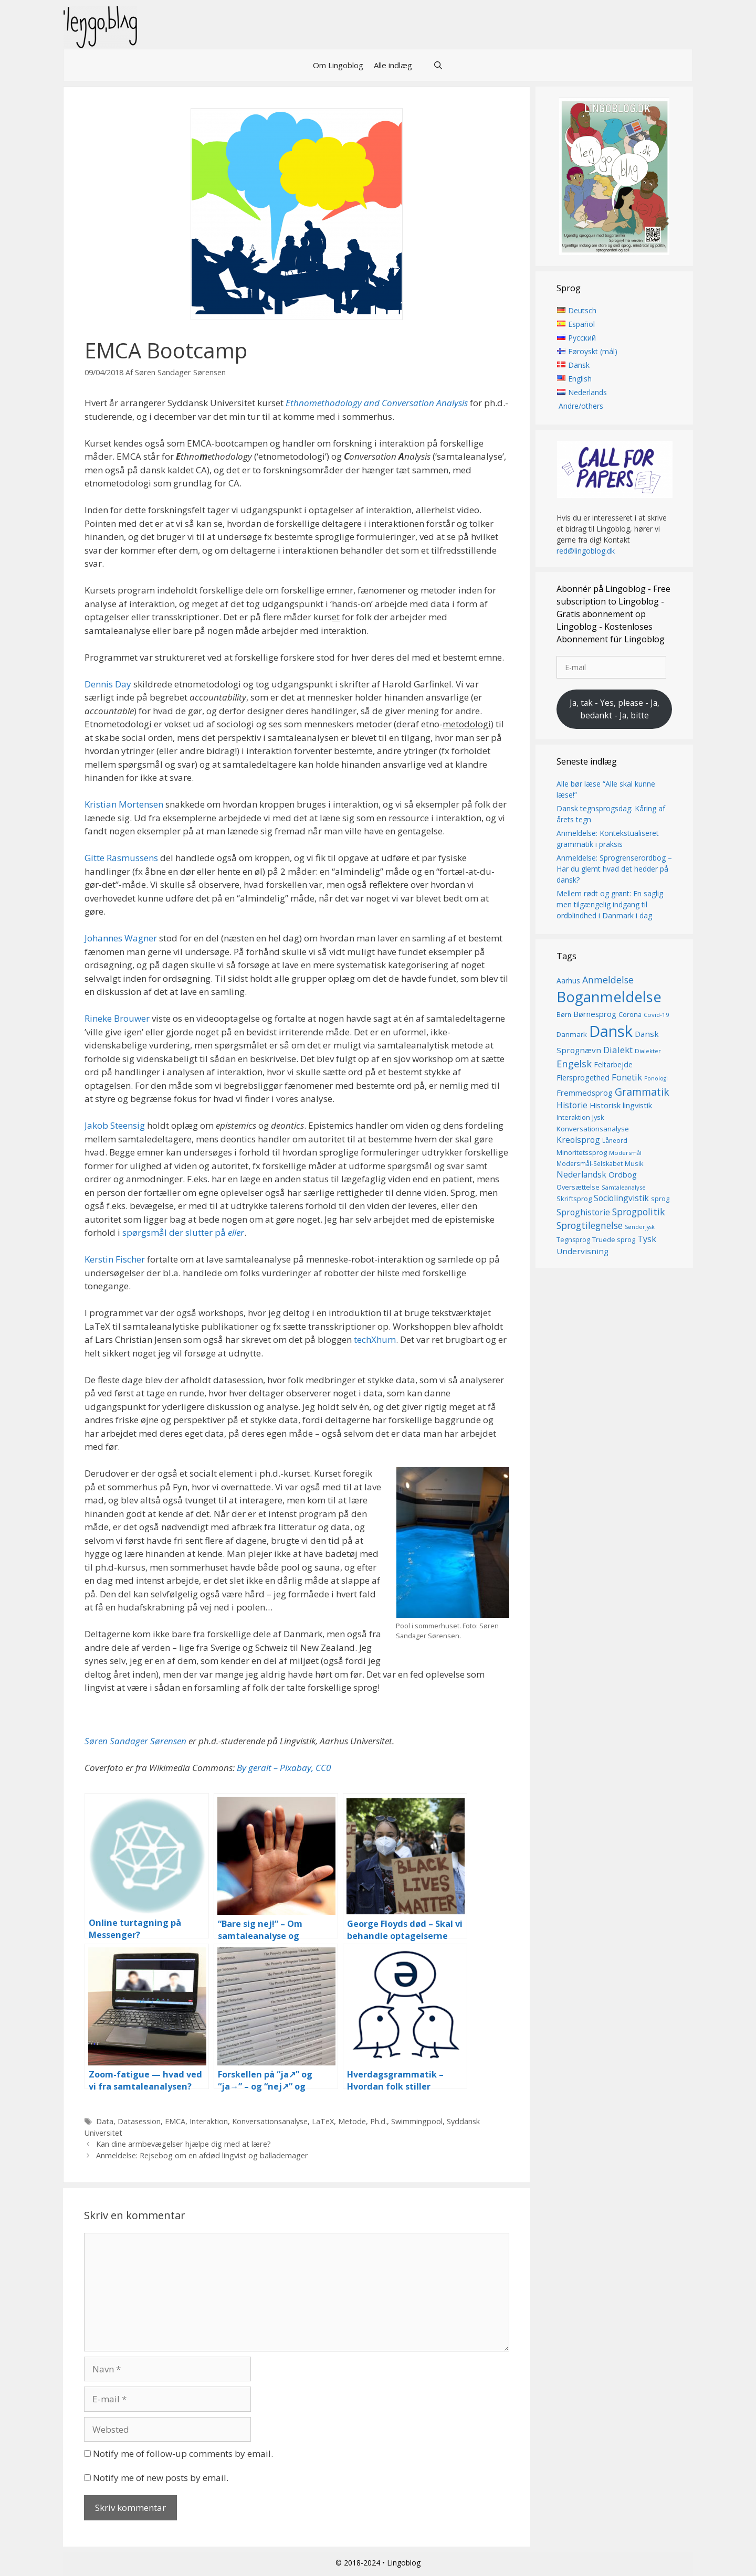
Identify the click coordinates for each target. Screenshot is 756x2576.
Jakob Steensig (115, 1125)
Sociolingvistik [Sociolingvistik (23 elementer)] (621, 1198)
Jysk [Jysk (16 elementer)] (598, 1117)
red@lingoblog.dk (585, 551)
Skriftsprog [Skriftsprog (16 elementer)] (574, 1199)
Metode (352, 2121)
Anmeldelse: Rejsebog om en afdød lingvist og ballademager (202, 2155)
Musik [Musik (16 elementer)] (634, 1163)
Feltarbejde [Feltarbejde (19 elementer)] (613, 1065)
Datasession (139, 2121)
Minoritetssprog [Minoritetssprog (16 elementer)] (581, 1152)
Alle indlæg (393, 65)
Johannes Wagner (121, 938)
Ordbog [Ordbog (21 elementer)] (622, 1175)
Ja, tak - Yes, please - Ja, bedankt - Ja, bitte (614, 709)
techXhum (375, 1339)
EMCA (175, 2121)
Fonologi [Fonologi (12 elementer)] (656, 1078)
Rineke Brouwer (117, 1018)
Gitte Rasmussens (121, 858)
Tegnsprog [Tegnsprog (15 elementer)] (573, 1239)
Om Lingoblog (338, 65)
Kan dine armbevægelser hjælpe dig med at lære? (183, 2144)
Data (104, 2121)
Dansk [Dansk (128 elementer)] (611, 1031)
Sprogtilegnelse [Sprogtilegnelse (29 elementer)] (589, 1226)
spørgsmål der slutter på (183, 1232)
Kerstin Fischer (115, 1259)
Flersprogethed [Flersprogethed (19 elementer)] (583, 1078)
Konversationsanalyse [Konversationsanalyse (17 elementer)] (592, 1128)
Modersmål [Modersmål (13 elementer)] (625, 1153)
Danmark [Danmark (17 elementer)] (571, 1034)
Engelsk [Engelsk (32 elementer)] (574, 1063)
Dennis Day (108, 684)
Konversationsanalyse (270, 2121)
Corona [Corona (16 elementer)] (630, 1015)
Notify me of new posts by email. (160, 2478)
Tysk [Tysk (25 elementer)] (646, 1239)
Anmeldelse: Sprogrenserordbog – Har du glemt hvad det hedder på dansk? (614, 869)
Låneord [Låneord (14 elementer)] (614, 1140)
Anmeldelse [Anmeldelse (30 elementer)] (608, 979)
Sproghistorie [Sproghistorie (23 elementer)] (583, 1212)
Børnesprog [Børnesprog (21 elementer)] (594, 1014)
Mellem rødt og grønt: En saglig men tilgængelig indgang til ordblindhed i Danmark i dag (609, 904)
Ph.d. (378, 2121)
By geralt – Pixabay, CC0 (284, 1768)
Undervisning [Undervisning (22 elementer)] (582, 1251)
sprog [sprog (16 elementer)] (660, 1199)
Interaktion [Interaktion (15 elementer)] (573, 1118)
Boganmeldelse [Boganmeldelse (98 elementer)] (609, 997)
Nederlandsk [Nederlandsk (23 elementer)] (581, 1175)
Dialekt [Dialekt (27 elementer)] (618, 1050)
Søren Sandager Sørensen (135, 1741)
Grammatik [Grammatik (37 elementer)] (642, 1092)
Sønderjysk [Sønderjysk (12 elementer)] (640, 1227)
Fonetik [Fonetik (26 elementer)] (627, 1077)
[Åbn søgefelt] (438, 65)
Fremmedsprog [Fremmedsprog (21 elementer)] (584, 1092)
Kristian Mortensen (124, 804)
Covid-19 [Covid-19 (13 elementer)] (656, 1015)
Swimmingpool (417, 2121)
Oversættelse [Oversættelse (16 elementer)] (578, 1187)
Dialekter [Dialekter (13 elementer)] (648, 1051)
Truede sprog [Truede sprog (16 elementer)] (613, 1239)
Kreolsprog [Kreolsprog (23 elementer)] (578, 1140)
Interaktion (209, 2121)
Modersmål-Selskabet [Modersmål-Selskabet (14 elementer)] (589, 1163)
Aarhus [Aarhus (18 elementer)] (568, 980)
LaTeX (323, 2121)
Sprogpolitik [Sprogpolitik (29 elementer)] (638, 1211)
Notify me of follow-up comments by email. (183, 2453)
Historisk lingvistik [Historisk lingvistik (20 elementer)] (621, 1105)
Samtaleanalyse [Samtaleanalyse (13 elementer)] (624, 1187)
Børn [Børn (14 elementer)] (563, 1015)
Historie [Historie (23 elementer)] (571, 1105)
